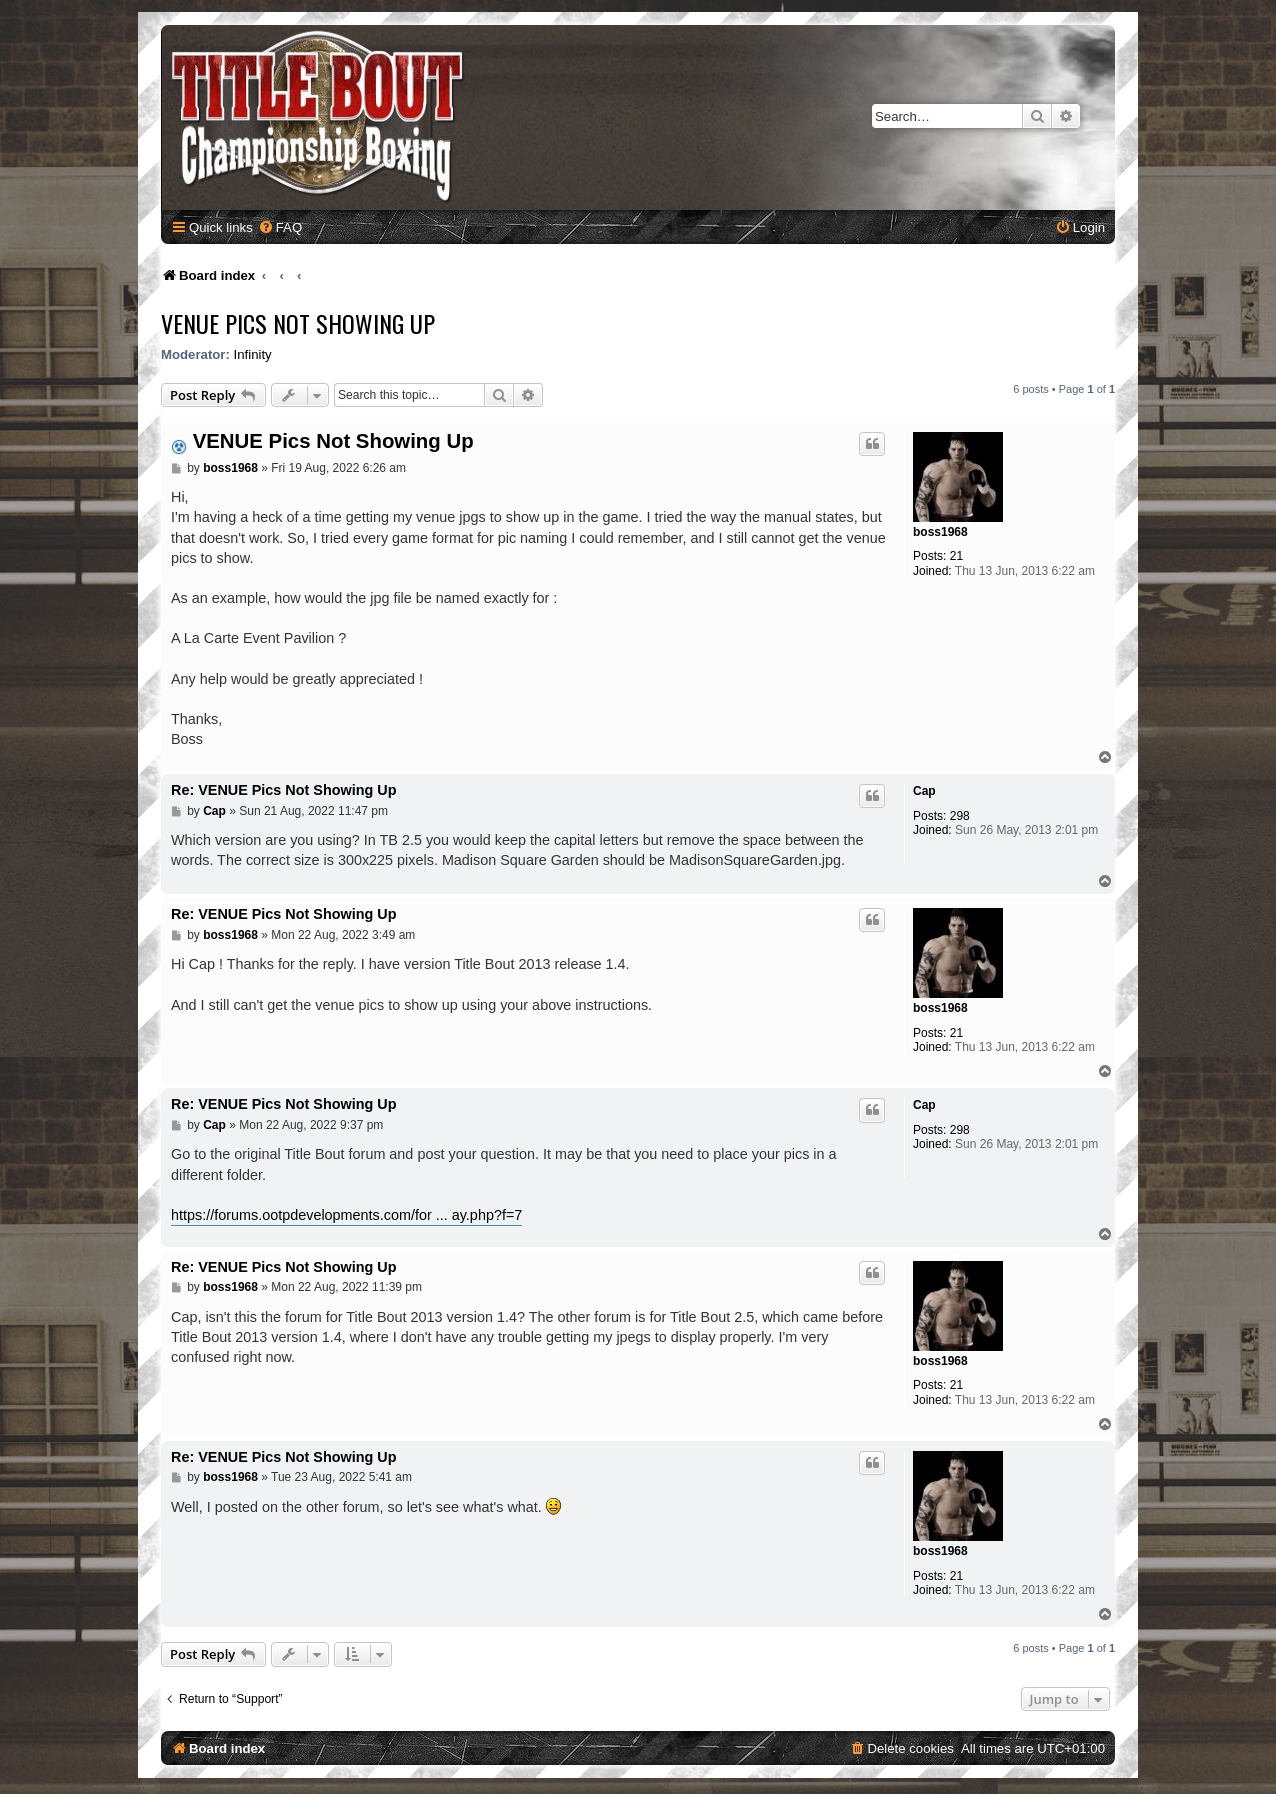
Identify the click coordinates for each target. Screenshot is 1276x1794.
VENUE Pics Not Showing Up (298, 323)
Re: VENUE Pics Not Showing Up (283, 790)
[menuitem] (280, 227)
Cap (924, 791)
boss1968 (940, 532)
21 (956, 556)
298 (960, 816)
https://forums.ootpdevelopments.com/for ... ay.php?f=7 (346, 1215)
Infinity (253, 354)
